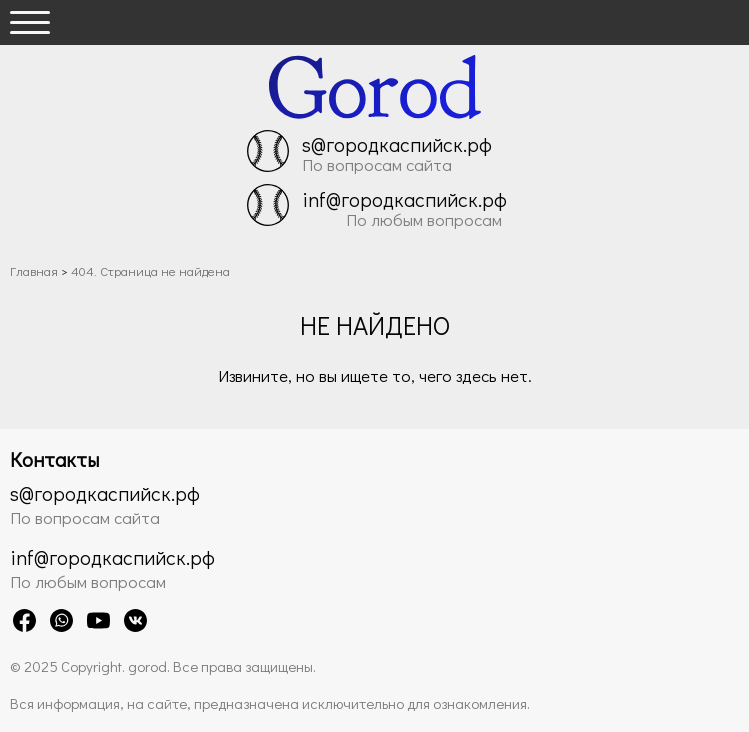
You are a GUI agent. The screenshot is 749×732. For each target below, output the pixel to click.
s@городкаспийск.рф (397, 144)
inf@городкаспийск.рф (404, 199)
